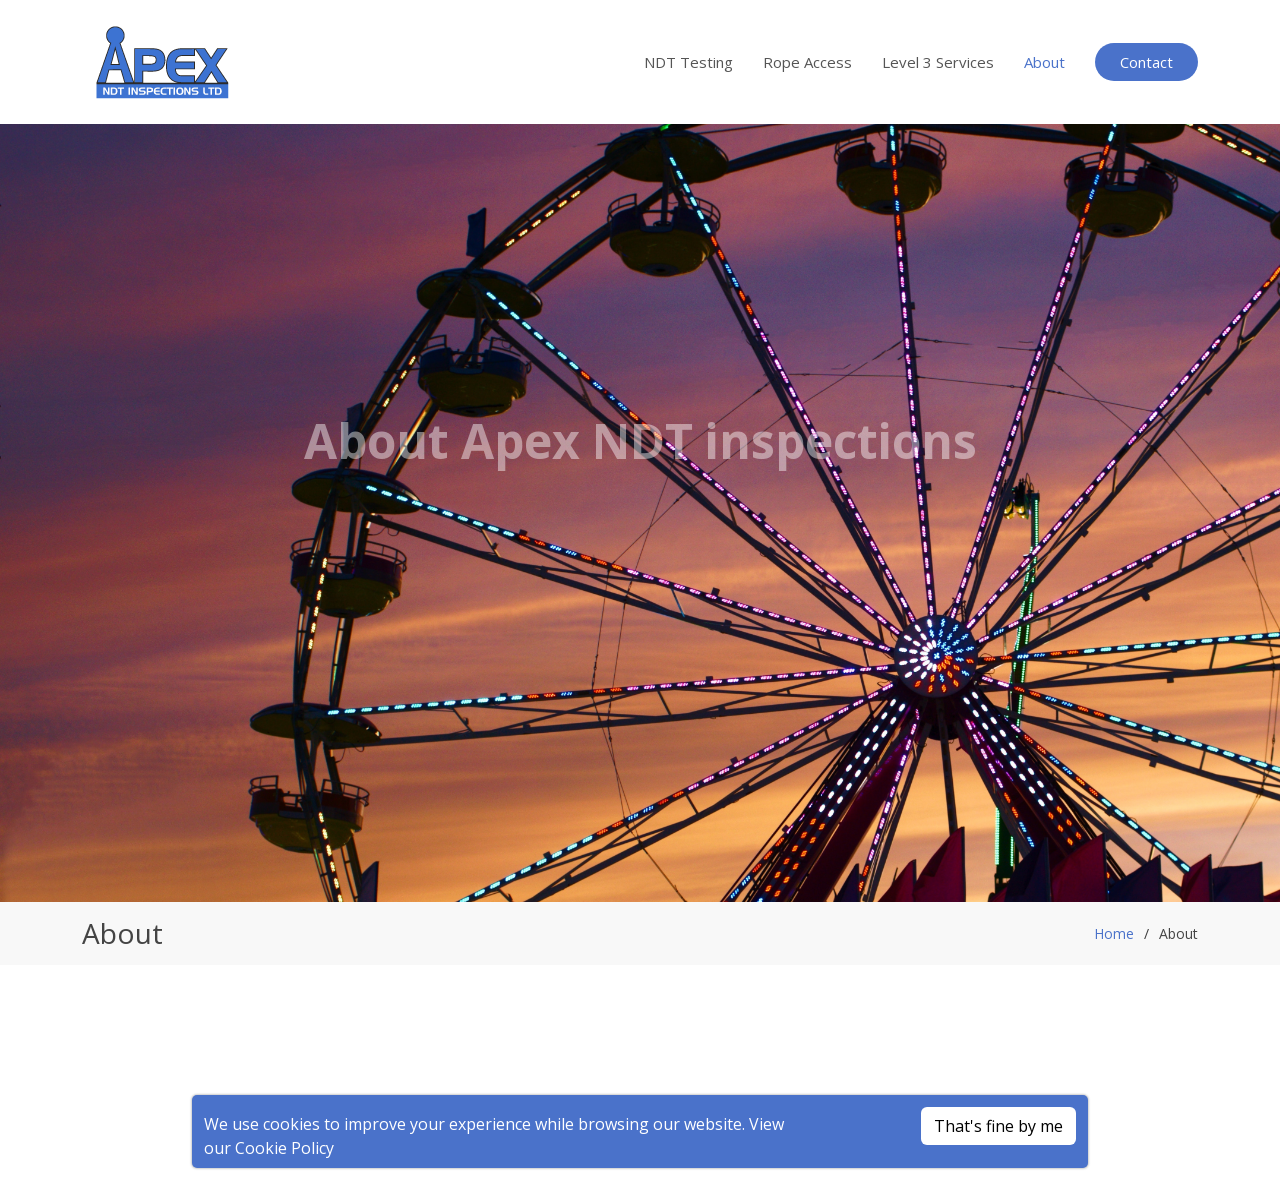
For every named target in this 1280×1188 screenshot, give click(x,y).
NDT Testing (688, 62)
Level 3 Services (938, 62)
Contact (1146, 62)
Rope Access (807, 62)
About (1044, 62)
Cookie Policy (284, 1148)
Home (1114, 933)
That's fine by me (998, 1126)
